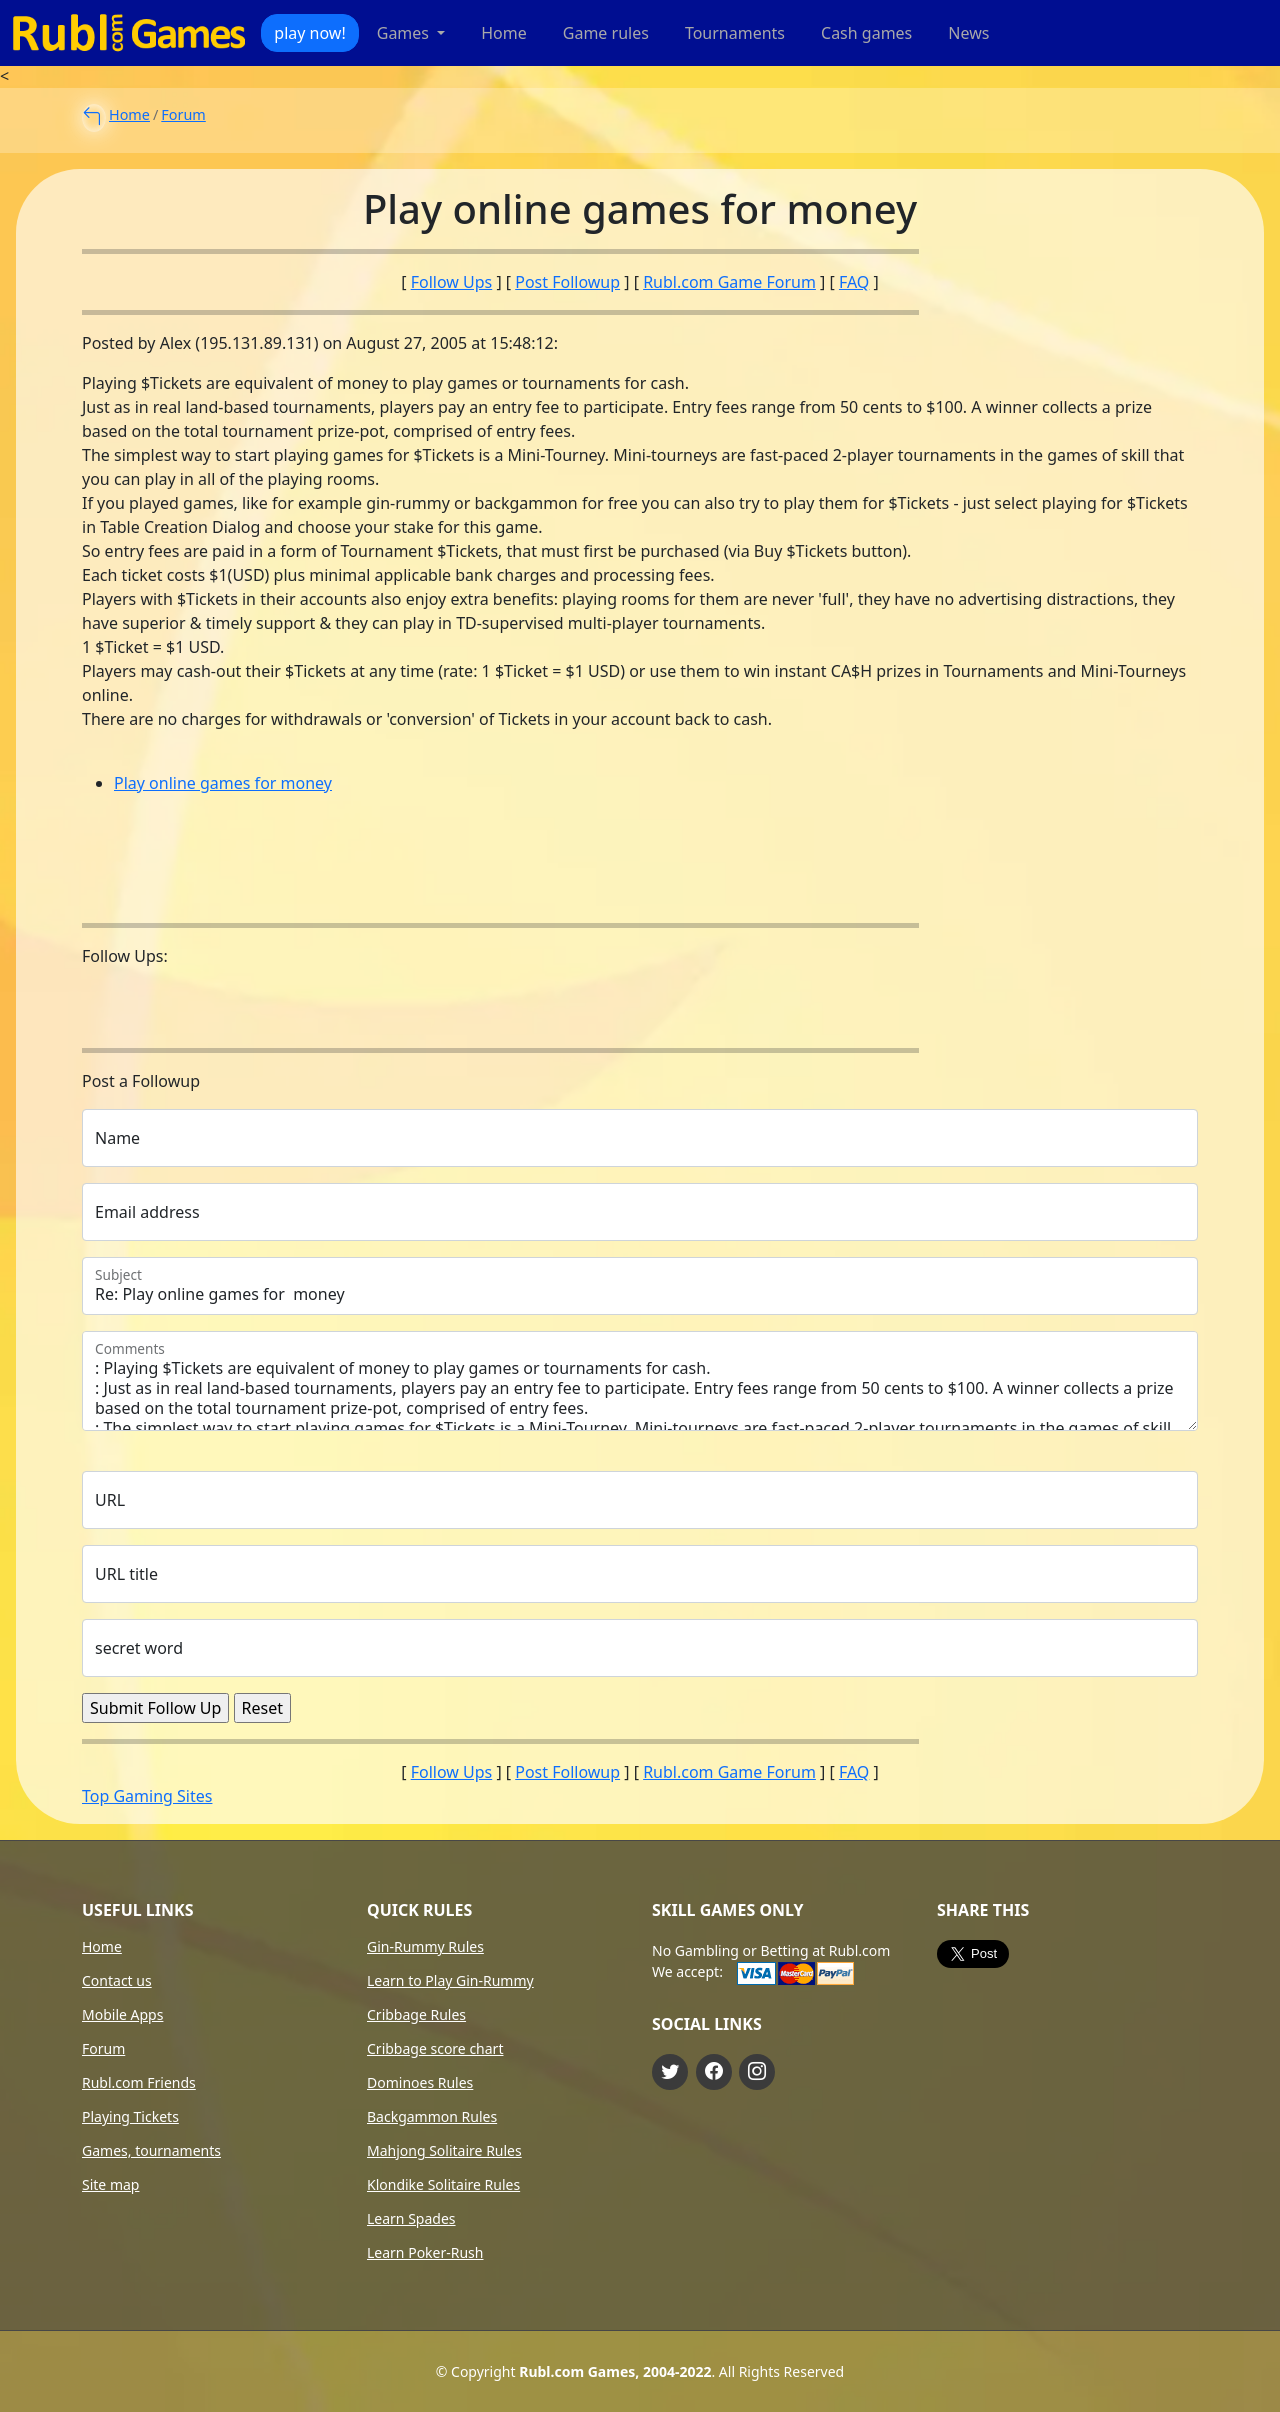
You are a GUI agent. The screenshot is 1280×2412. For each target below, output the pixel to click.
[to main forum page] (91, 117)
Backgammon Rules (432, 2117)
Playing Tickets (130, 2117)
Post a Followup (141, 1081)
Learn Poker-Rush (425, 2253)
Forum (183, 114)
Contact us (117, 1981)
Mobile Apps (122, 2015)
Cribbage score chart (435, 2049)
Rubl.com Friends (139, 2083)
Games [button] (405, 33)
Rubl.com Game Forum (729, 282)
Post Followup (567, 282)
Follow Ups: (125, 956)
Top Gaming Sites (147, 1796)
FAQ (854, 282)
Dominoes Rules (420, 2083)
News (968, 33)
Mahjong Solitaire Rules (444, 2151)
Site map (110, 2185)
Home (504, 33)
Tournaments (735, 33)
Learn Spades (411, 2219)
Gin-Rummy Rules (425, 1947)
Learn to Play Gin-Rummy (450, 1981)
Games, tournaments (151, 2151)
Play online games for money (223, 783)
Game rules (606, 33)
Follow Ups (452, 282)
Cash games (866, 33)
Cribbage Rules (416, 2015)
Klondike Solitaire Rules (443, 2185)
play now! (309, 33)
